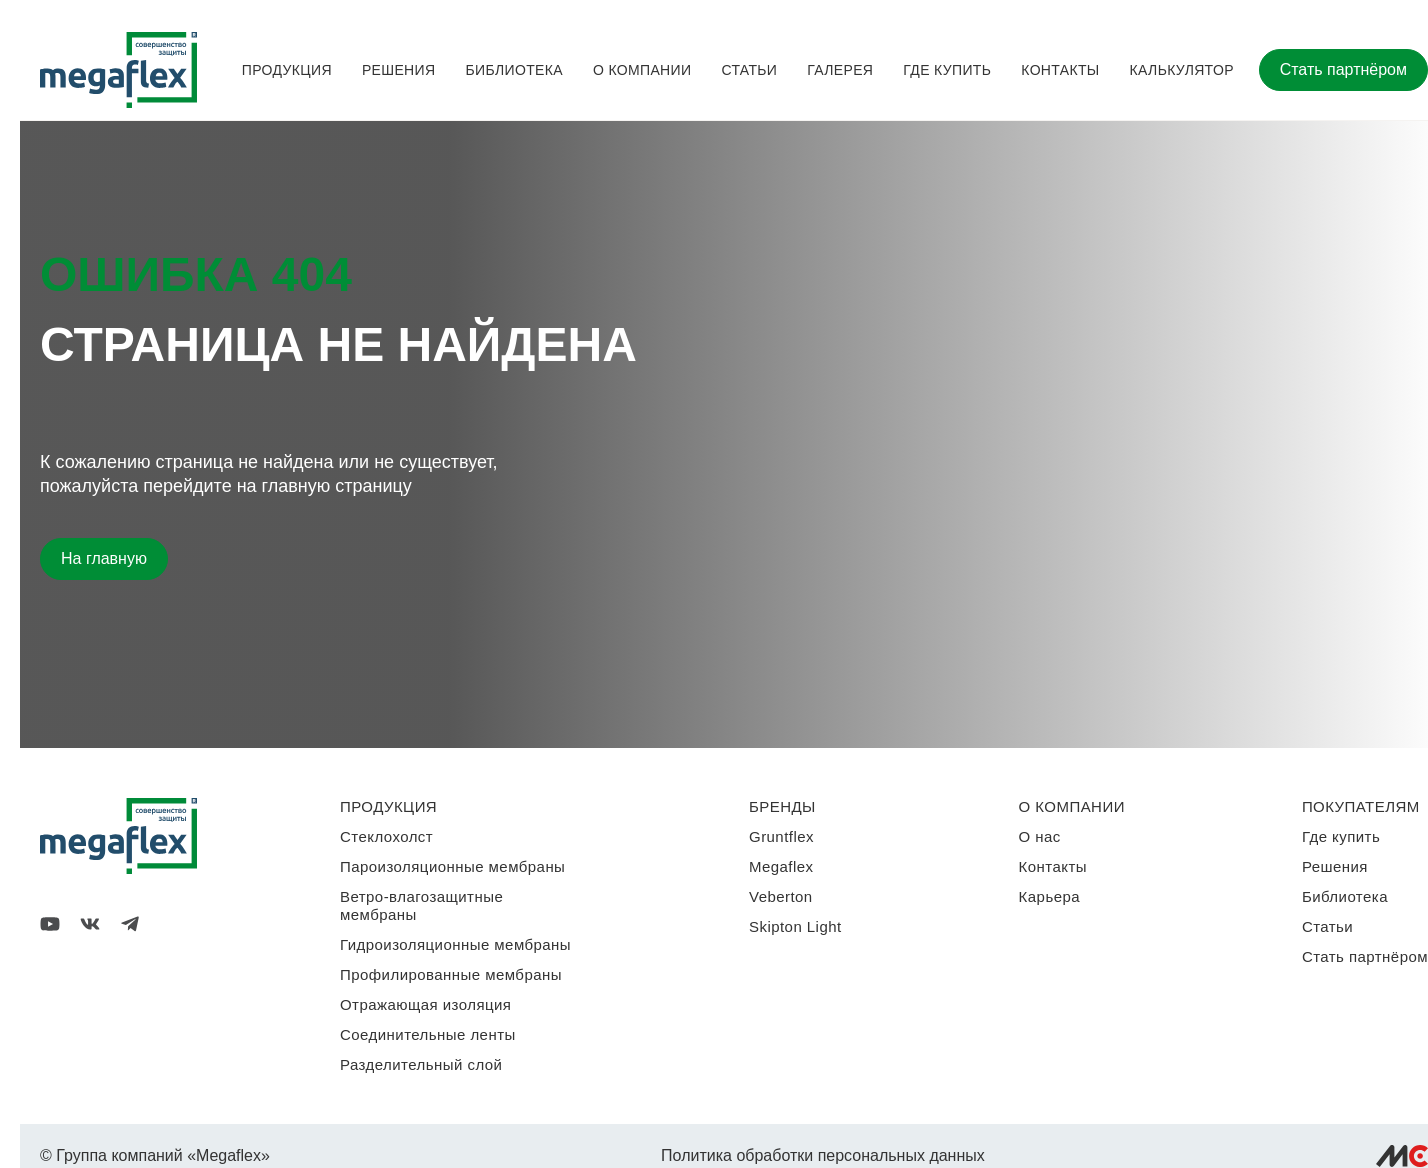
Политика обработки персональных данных (823, 1155)
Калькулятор (1182, 70)
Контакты (1060, 70)
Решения (399, 70)
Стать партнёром (1343, 69)
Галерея (840, 70)
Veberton (781, 896)
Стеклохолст (386, 836)
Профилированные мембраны (451, 974)
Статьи (749, 70)
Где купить (947, 70)
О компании (642, 70)
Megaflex (781, 866)
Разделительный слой (421, 1064)
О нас (1040, 836)
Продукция (287, 70)
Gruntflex (781, 836)
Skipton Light (795, 926)
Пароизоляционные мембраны (452, 866)
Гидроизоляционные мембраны (455, 944)
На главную (104, 558)
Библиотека (513, 70)
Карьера (1049, 896)
